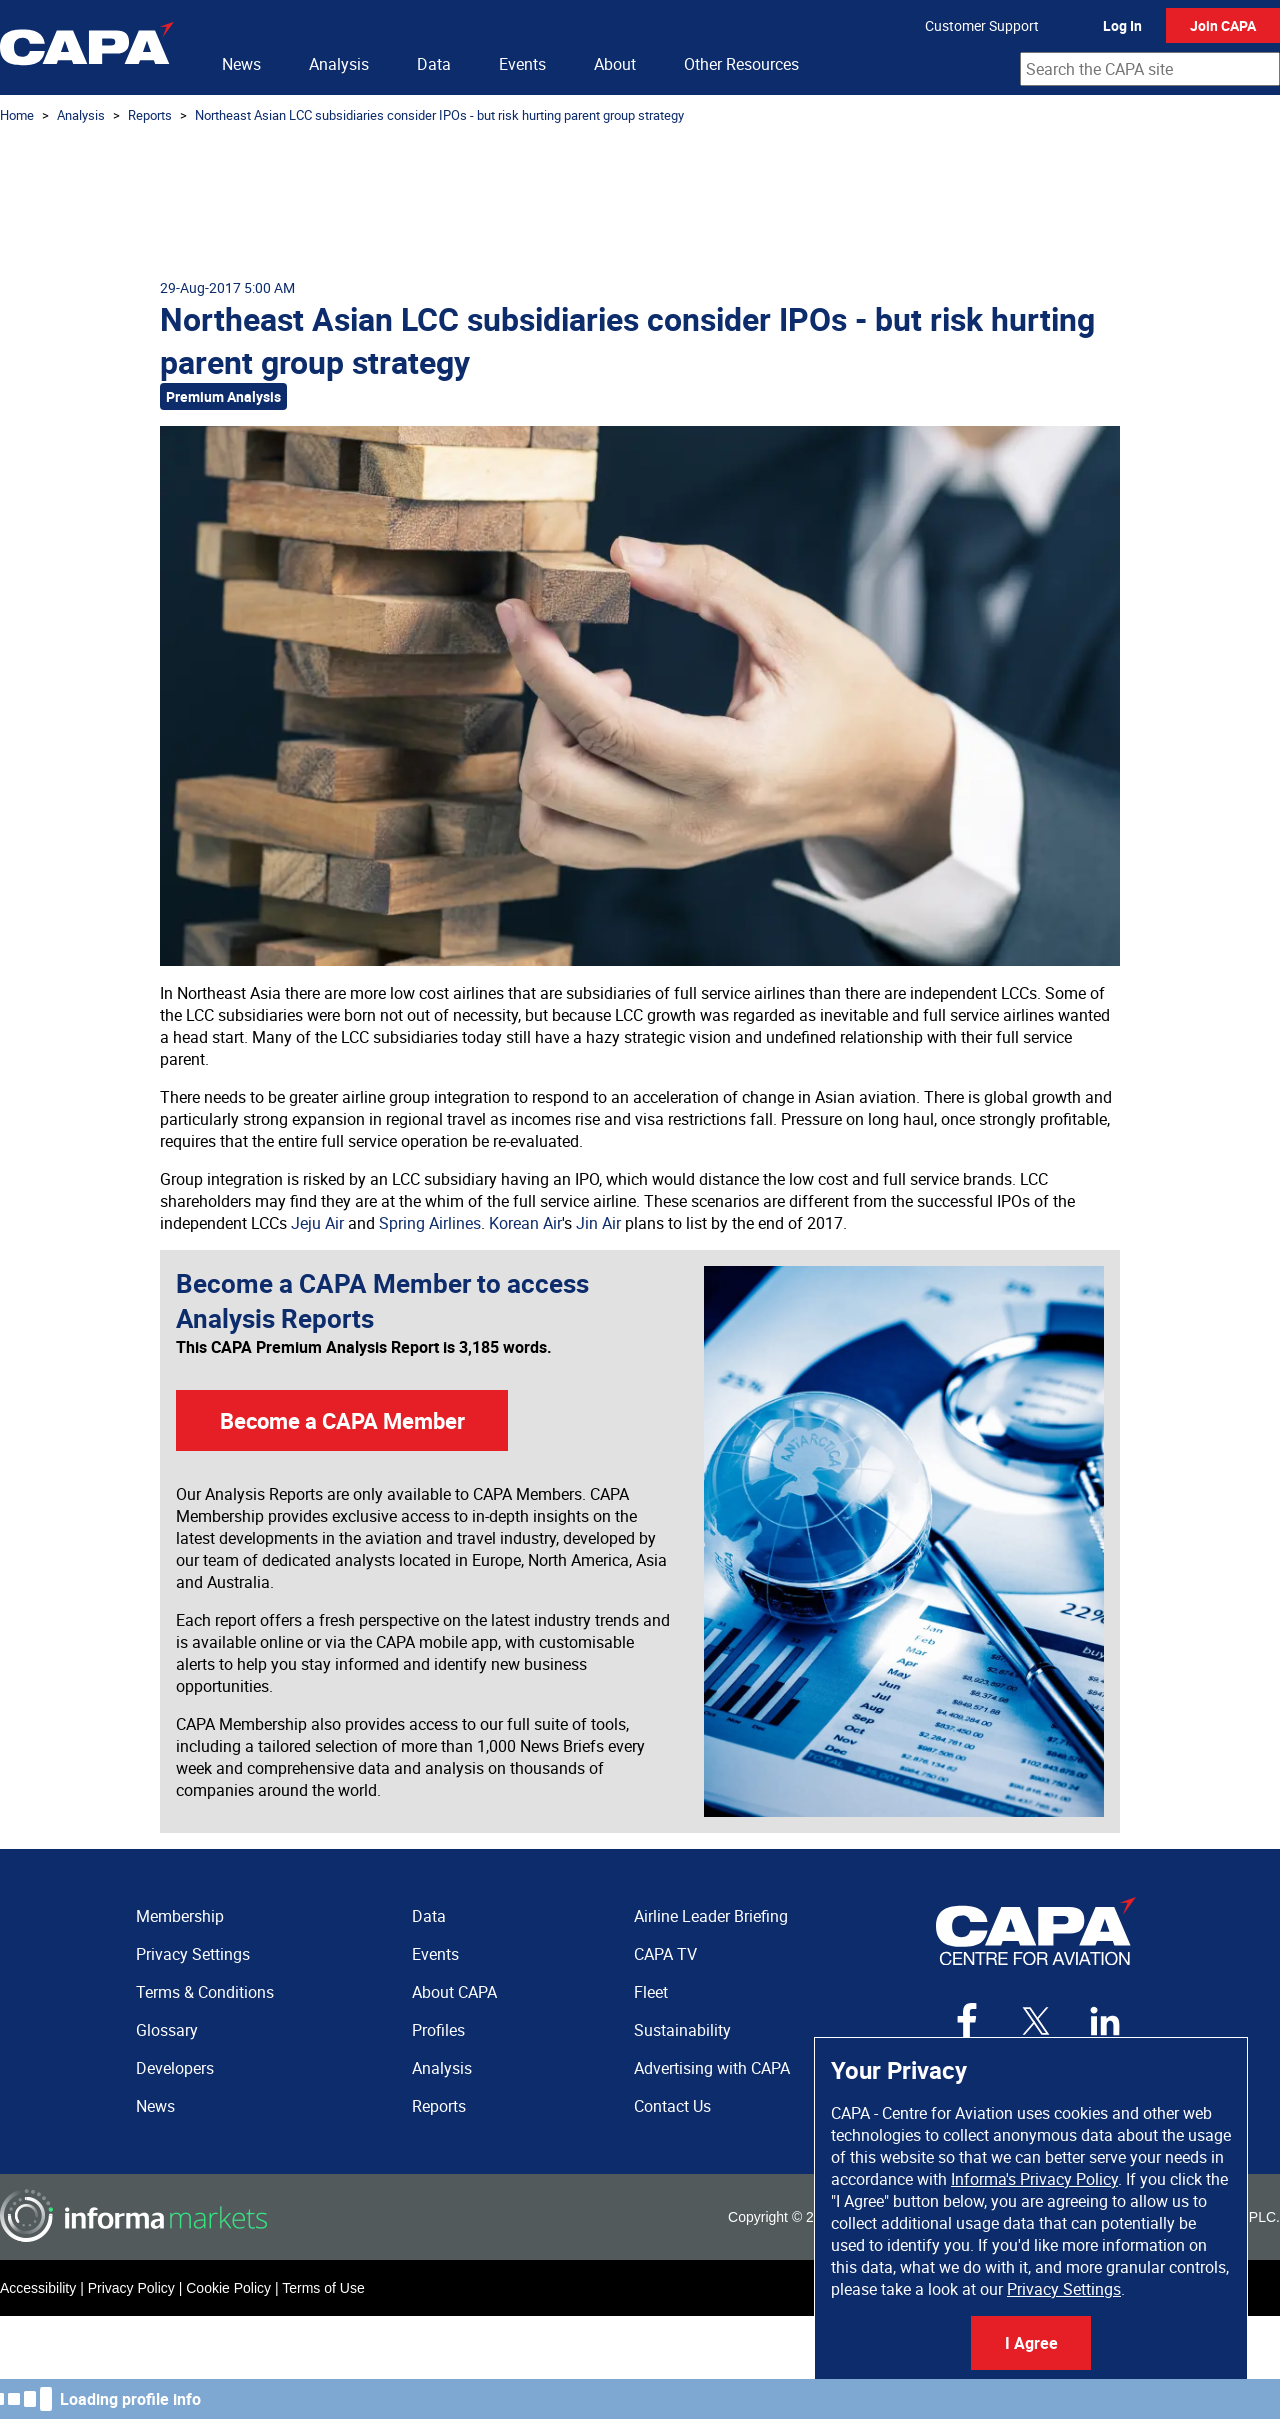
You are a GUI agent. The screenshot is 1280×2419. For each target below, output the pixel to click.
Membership (180, 1916)
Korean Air (525, 1223)
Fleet (651, 1992)
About (615, 64)
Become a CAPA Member (342, 1420)
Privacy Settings (1064, 2289)
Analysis (339, 64)
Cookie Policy (228, 2288)
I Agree (1031, 2343)
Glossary (167, 2030)
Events (522, 64)
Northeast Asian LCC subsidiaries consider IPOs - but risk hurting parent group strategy (439, 115)
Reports (150, 115)
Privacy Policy (131, 2288)
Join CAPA (1223, 25)
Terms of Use (323, 2288)
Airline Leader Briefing (711, 1916)
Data (434, 64)
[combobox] (1150, 69)
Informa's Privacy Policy (1034, 2179)
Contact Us (672, 2106)
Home (17, 115)
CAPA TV (665, 1954)
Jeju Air (317, 1223)
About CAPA (454, 1992)
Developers (175, 2068)
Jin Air (598, 1223)
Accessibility (38, 2288)
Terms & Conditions (205, 1992)
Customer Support (982, 25)
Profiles (438, 2030)
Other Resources (741, 64)
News (241, 64)
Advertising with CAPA (712, 2068)
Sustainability (682, 2030)
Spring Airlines (430, 1223)
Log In (1122, 25)
